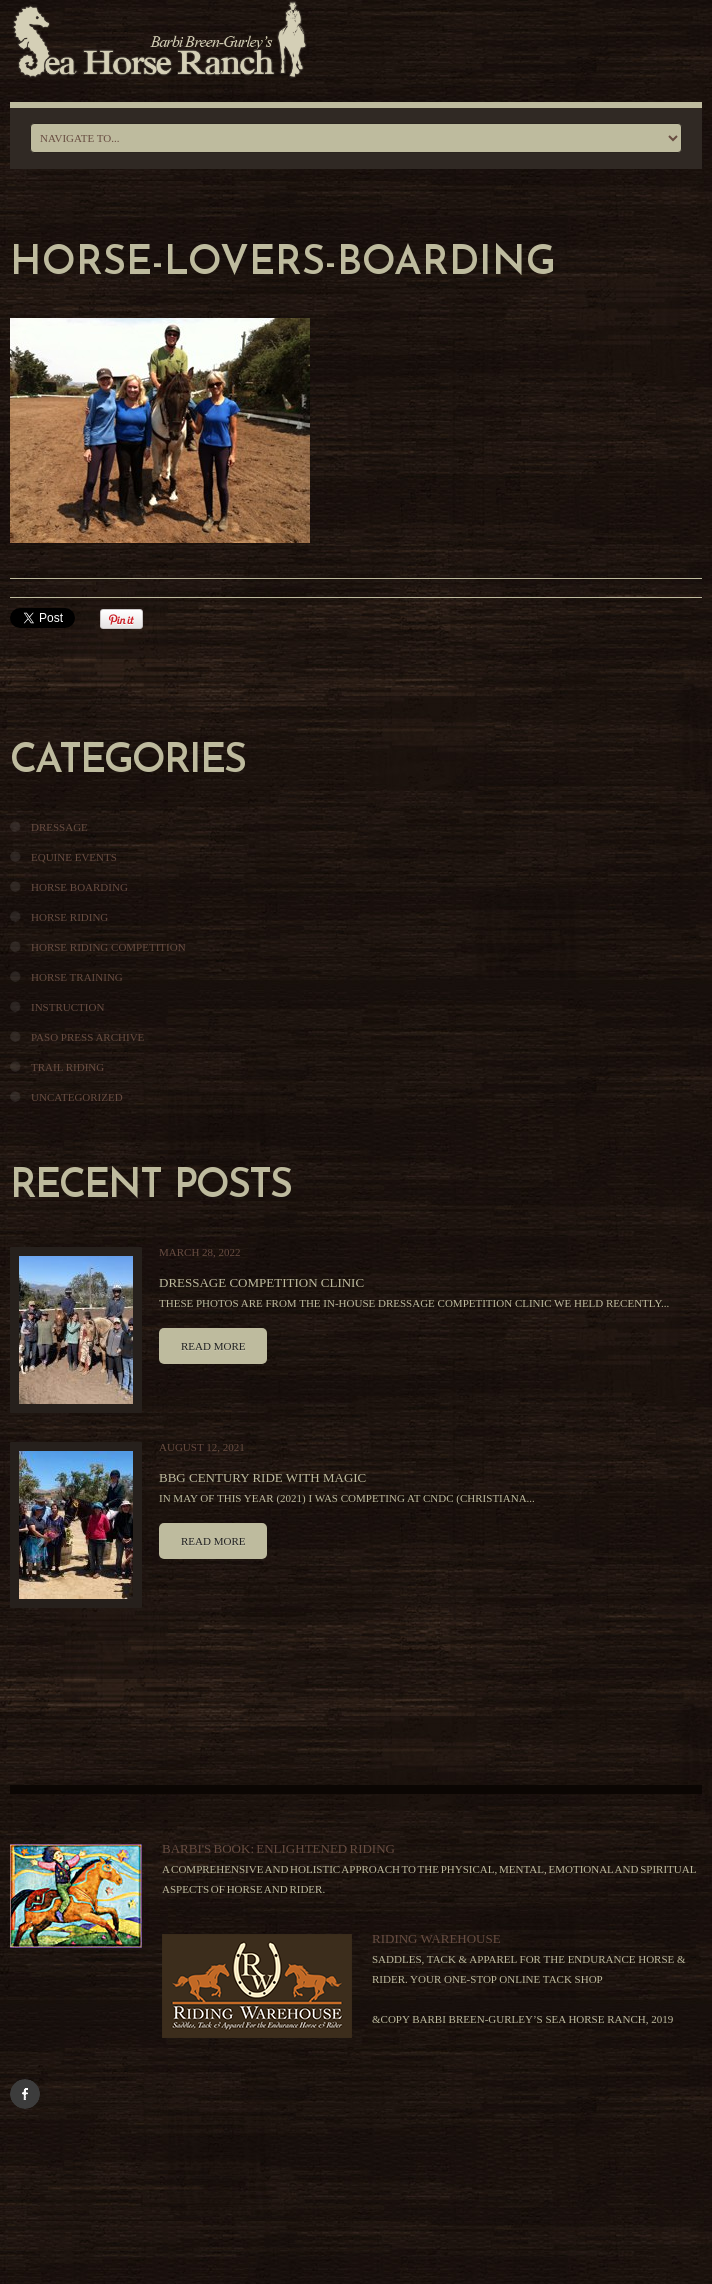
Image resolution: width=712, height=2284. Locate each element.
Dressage (59, 827)
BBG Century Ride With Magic (262, 1477)
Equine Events (74, 857)
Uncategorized (77, 1097)
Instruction (67, 1007)
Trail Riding (67, 1067)
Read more (213, 1346)
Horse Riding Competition (108, 947)
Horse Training (77, 977)
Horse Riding (69, 917)
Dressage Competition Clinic (261, 1282)
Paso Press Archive (87, 1037)
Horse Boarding (79, 887)
